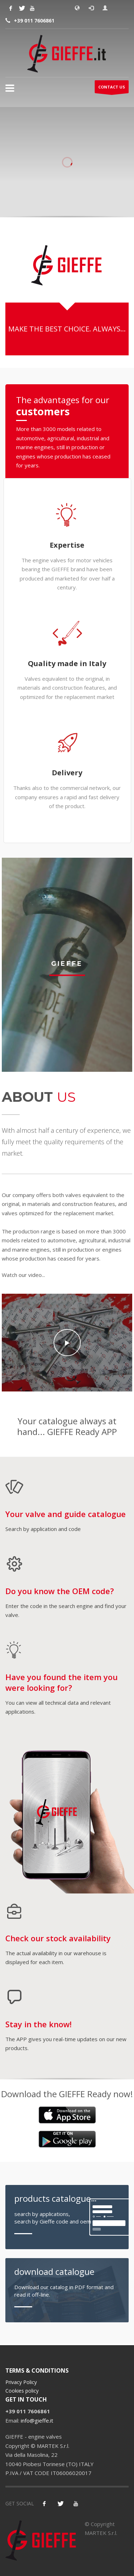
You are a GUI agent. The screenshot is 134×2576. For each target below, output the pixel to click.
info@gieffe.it (37, 2420)
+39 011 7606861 (34, 20)
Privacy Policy (21, 2382)
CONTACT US (112, 88)
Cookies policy (22, 2390)
